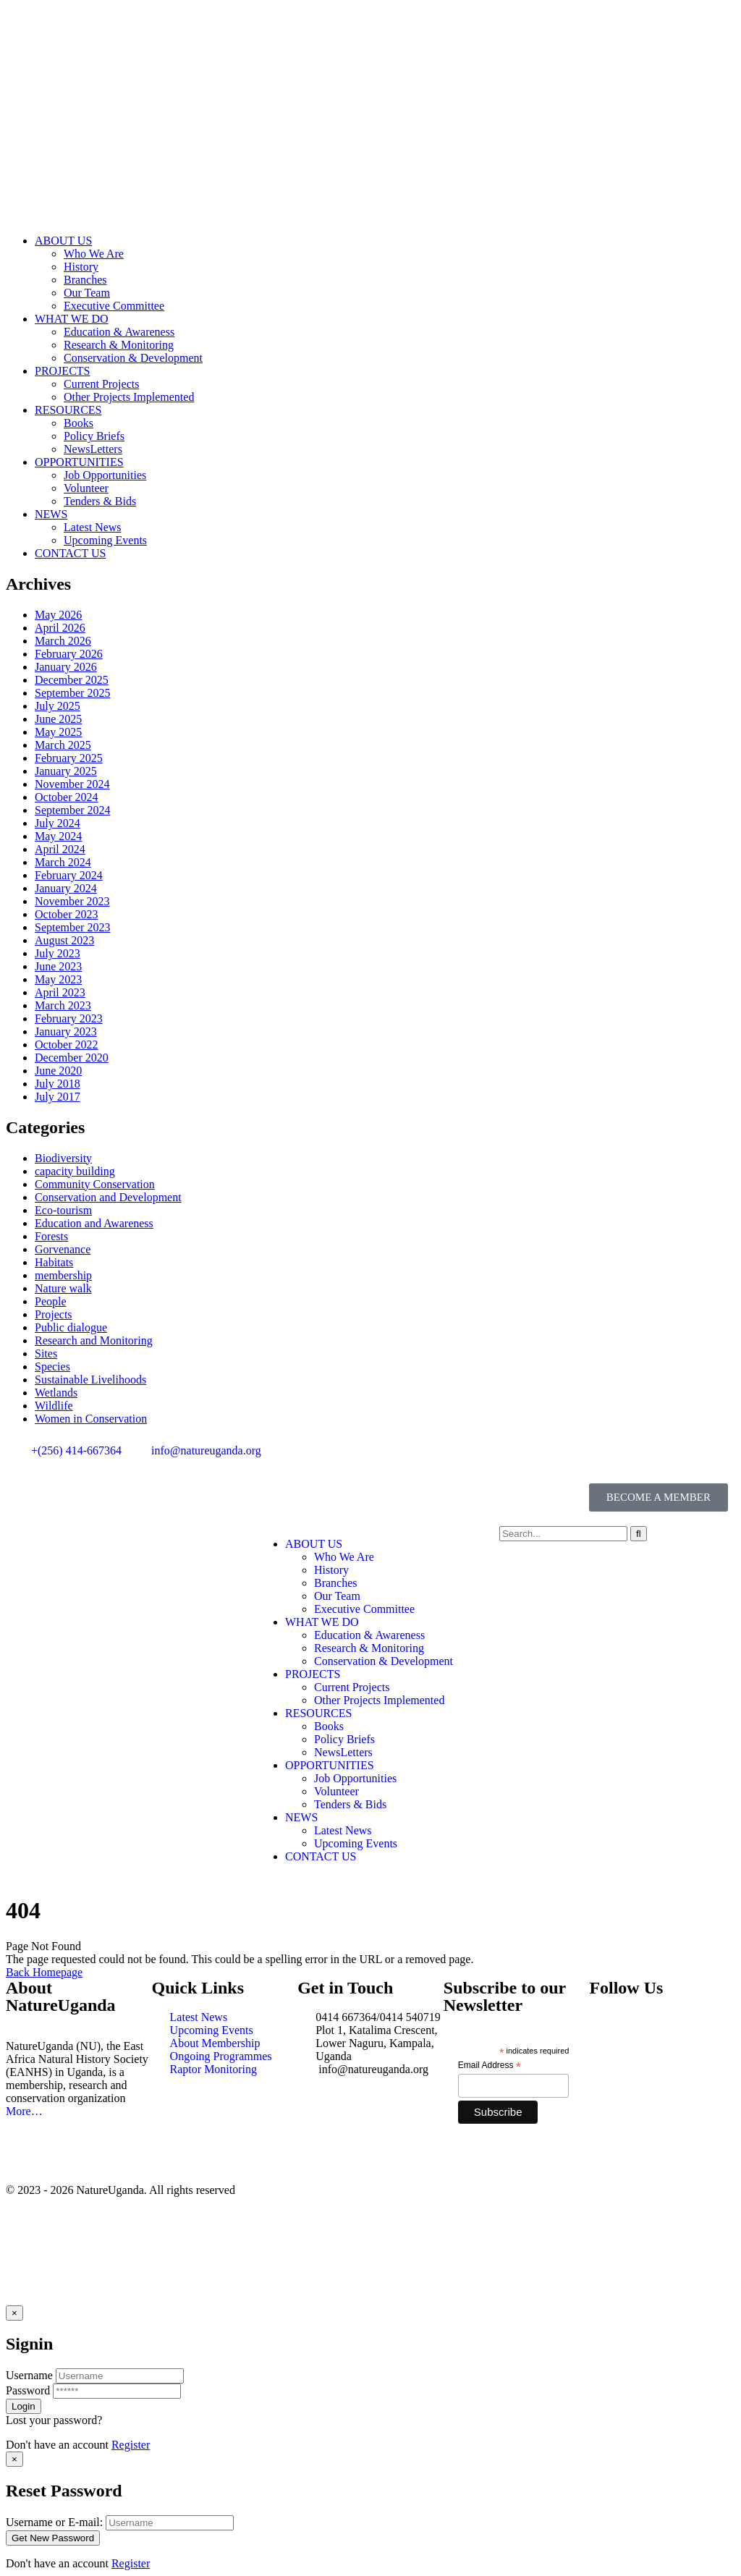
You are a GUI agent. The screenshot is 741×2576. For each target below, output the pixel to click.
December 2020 (72, 1057)
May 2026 (58, 615)
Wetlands (56, 1392)
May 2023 (58, 979)
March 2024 (63, 862)
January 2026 (66, 667)
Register (130, 2445)
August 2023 (64, 940)
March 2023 (63, 1005)
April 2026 (60, 628)
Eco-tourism (63, 1210)
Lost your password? (54, 2420)
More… (24, 2111)
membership (63, 1275)
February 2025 (69, 758)
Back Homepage (44, 1972)
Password (28, 2390)
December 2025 (72, 680)
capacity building (75, 1171)
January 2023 (66, 1031)
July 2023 (57, 953)
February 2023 (69, 1018)
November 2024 (72, 784)
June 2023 (58, 966)
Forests (51, 1236)
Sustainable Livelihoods (90, 1379)
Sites (46, 1353)
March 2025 (63, 745)
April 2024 (60, 849)
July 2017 (57, 1096)
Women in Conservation (91, 1418)
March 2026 (63, 641)
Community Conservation (95, 1184)
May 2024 (58, 836)
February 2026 (69, 654)
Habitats (54, 1262)
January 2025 (66, 771)
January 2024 (66, 888)
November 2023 (72, 901)
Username (29, 2375)
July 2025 (57, 706)
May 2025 (58, 732)
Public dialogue (71, 1327)
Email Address (489, 2066)
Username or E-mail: (54, 2522)
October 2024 (66, 797)
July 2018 (57, 1083)
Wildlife (54, 1405)
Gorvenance (62, 1249)
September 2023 (72, 927)
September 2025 (72, 693)
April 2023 (60, 992)
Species (52, 1366)
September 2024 (72, 810)
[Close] (14, 2313)
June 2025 (58, 719)
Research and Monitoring (94, 1340)
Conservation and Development (108, 1197)
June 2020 (58, 1070)
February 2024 (69, 875)
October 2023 (66, 914)
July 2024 (57, 823)
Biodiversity (63, 1158)
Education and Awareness (94, 1223)
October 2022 (66, 1044)
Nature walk (63, 1288)
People (51, 1301)
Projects (53, 1314)
